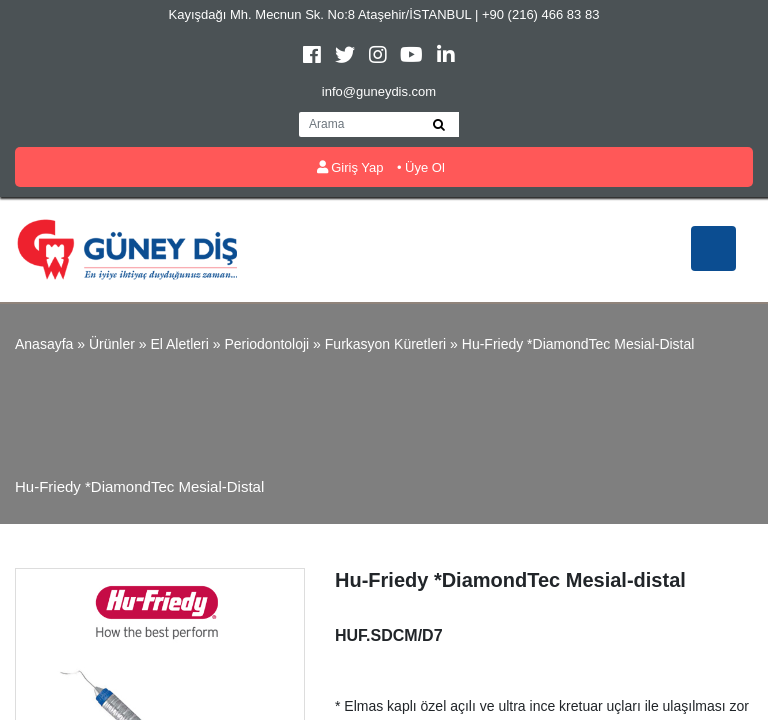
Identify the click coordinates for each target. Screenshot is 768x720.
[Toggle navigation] (713, 248)
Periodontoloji (266, 344)
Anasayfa (44, 344)
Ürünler (112, 344)
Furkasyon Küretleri (385, 344)
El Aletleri (179, 344)
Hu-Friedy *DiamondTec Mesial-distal (578, 344)
